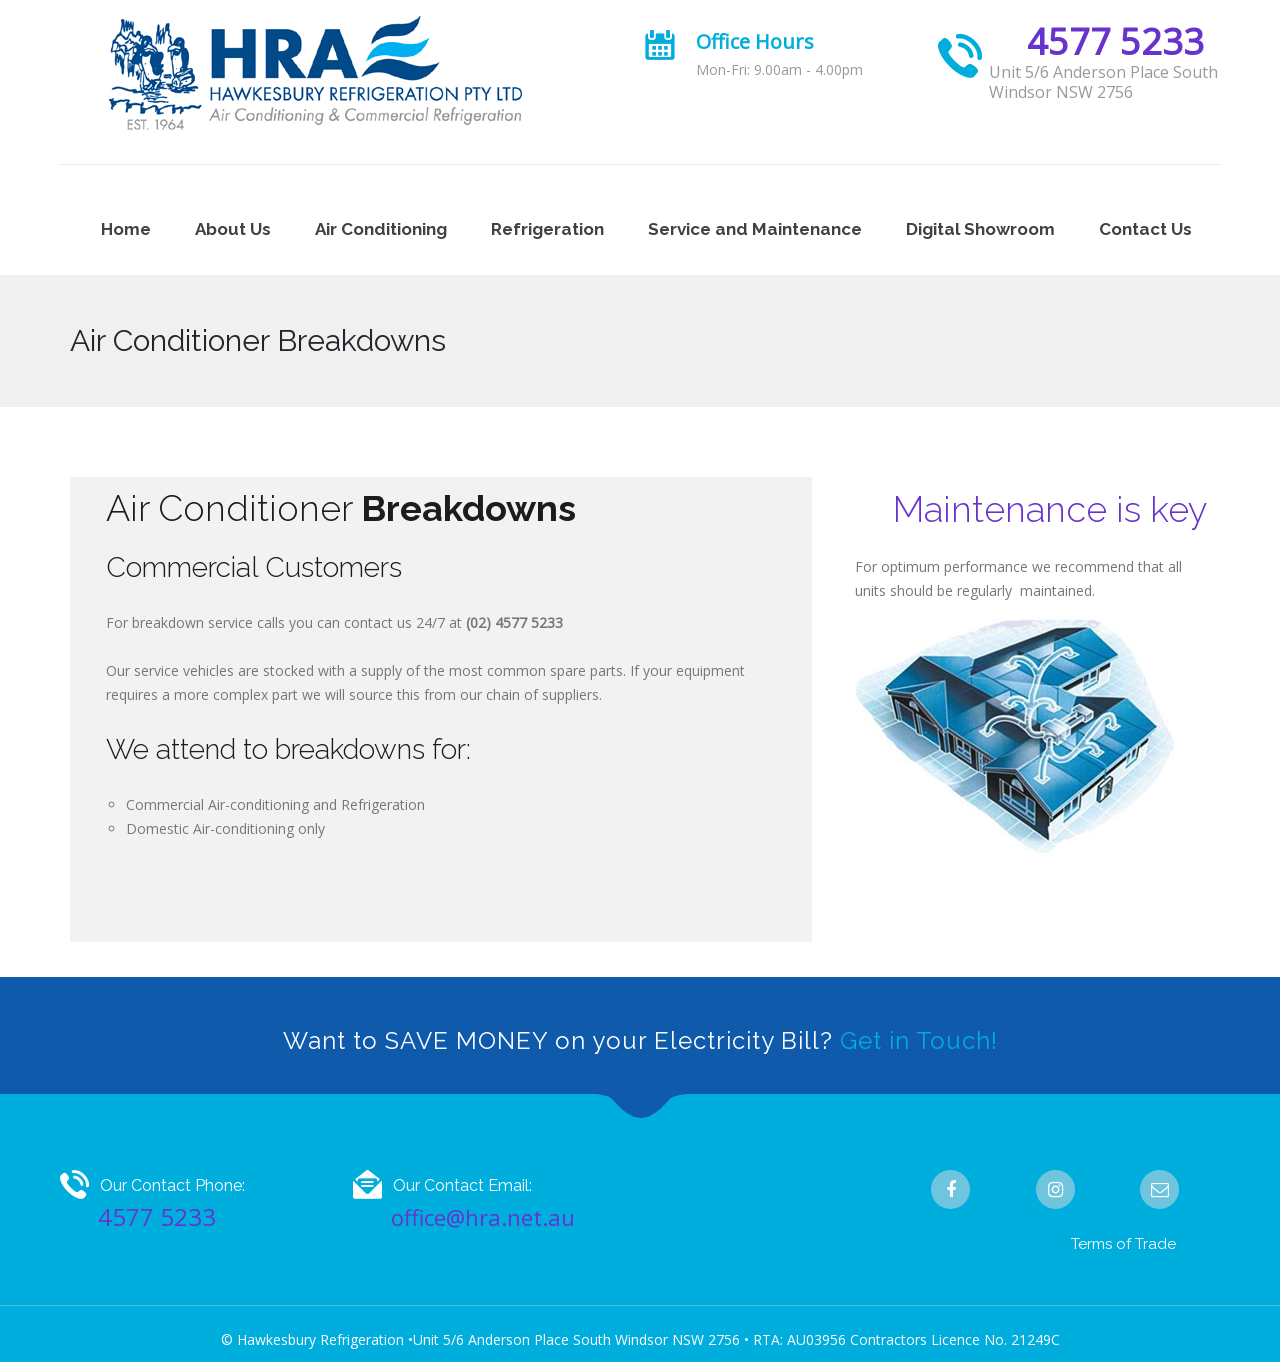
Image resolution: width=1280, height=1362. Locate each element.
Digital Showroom (980, 229)
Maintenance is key (1050, 509)
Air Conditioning (381, 229)
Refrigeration (547, 229)
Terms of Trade (1123, 1244)
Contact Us (1145, 229)
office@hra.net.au (483, 1217)
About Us (233, 229)
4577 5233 (1115, 41)
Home (126, 229)
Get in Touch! (919, 1040)
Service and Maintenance (755, 229)
